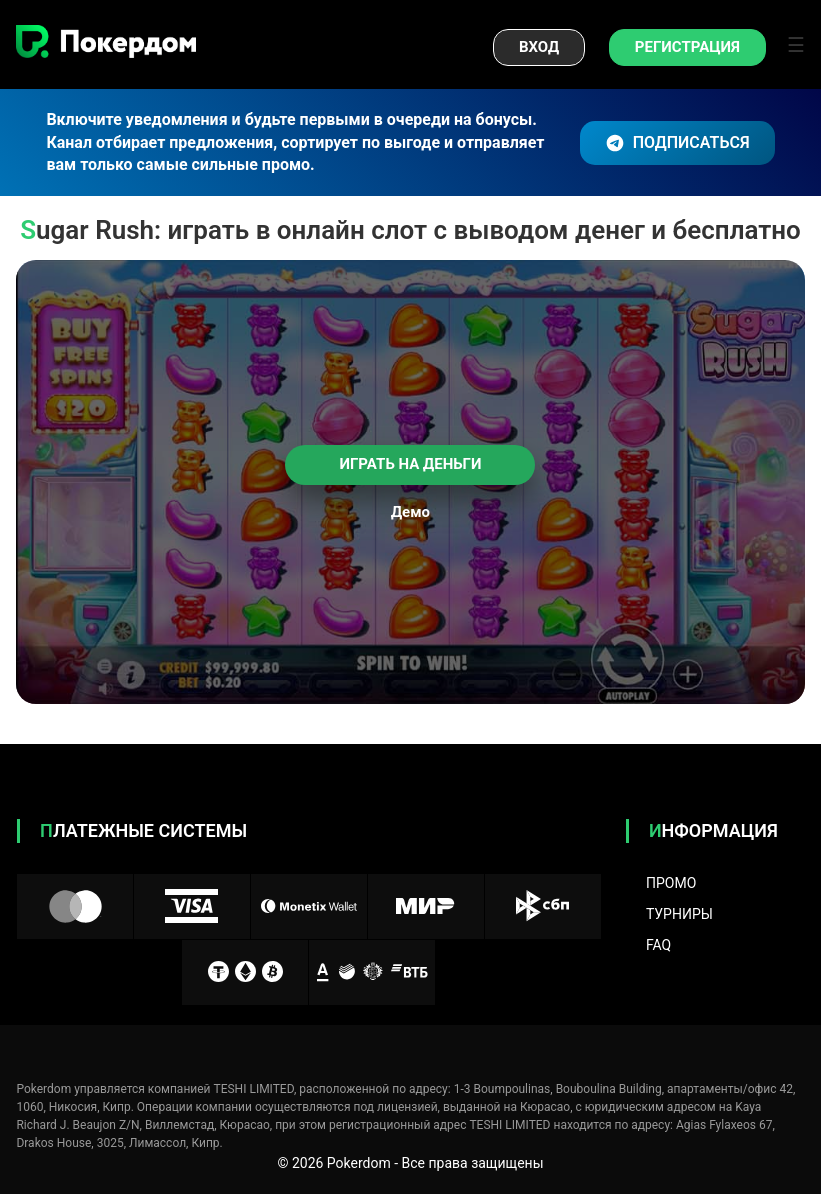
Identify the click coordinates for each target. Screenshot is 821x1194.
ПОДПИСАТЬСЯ (677, 143)
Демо (410, 512)
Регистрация (687, 47)
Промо (671, 883)
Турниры (679, 914)
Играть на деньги (411, 464)
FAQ (658, 945)
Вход (539, 47)
